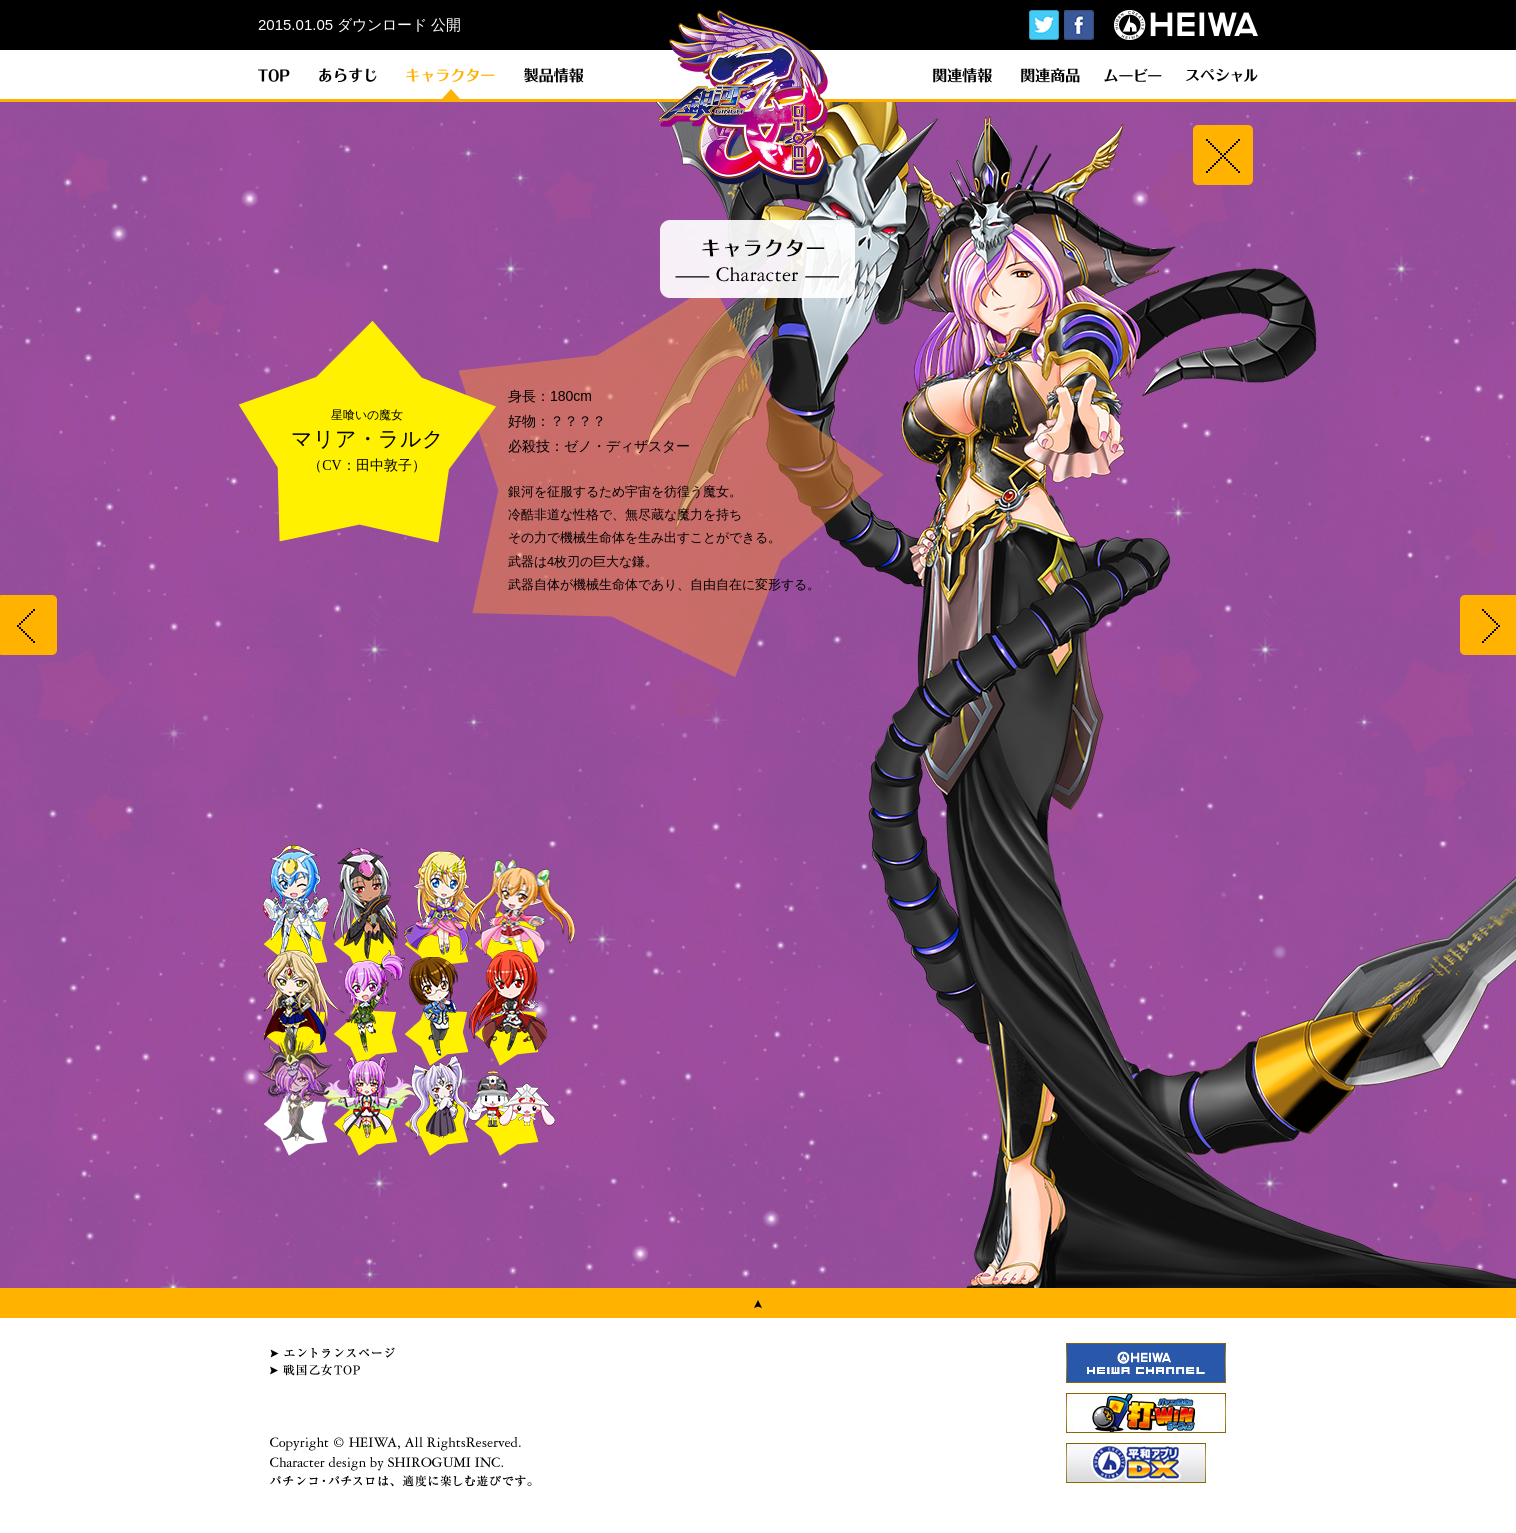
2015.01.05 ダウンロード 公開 (359, 24)
